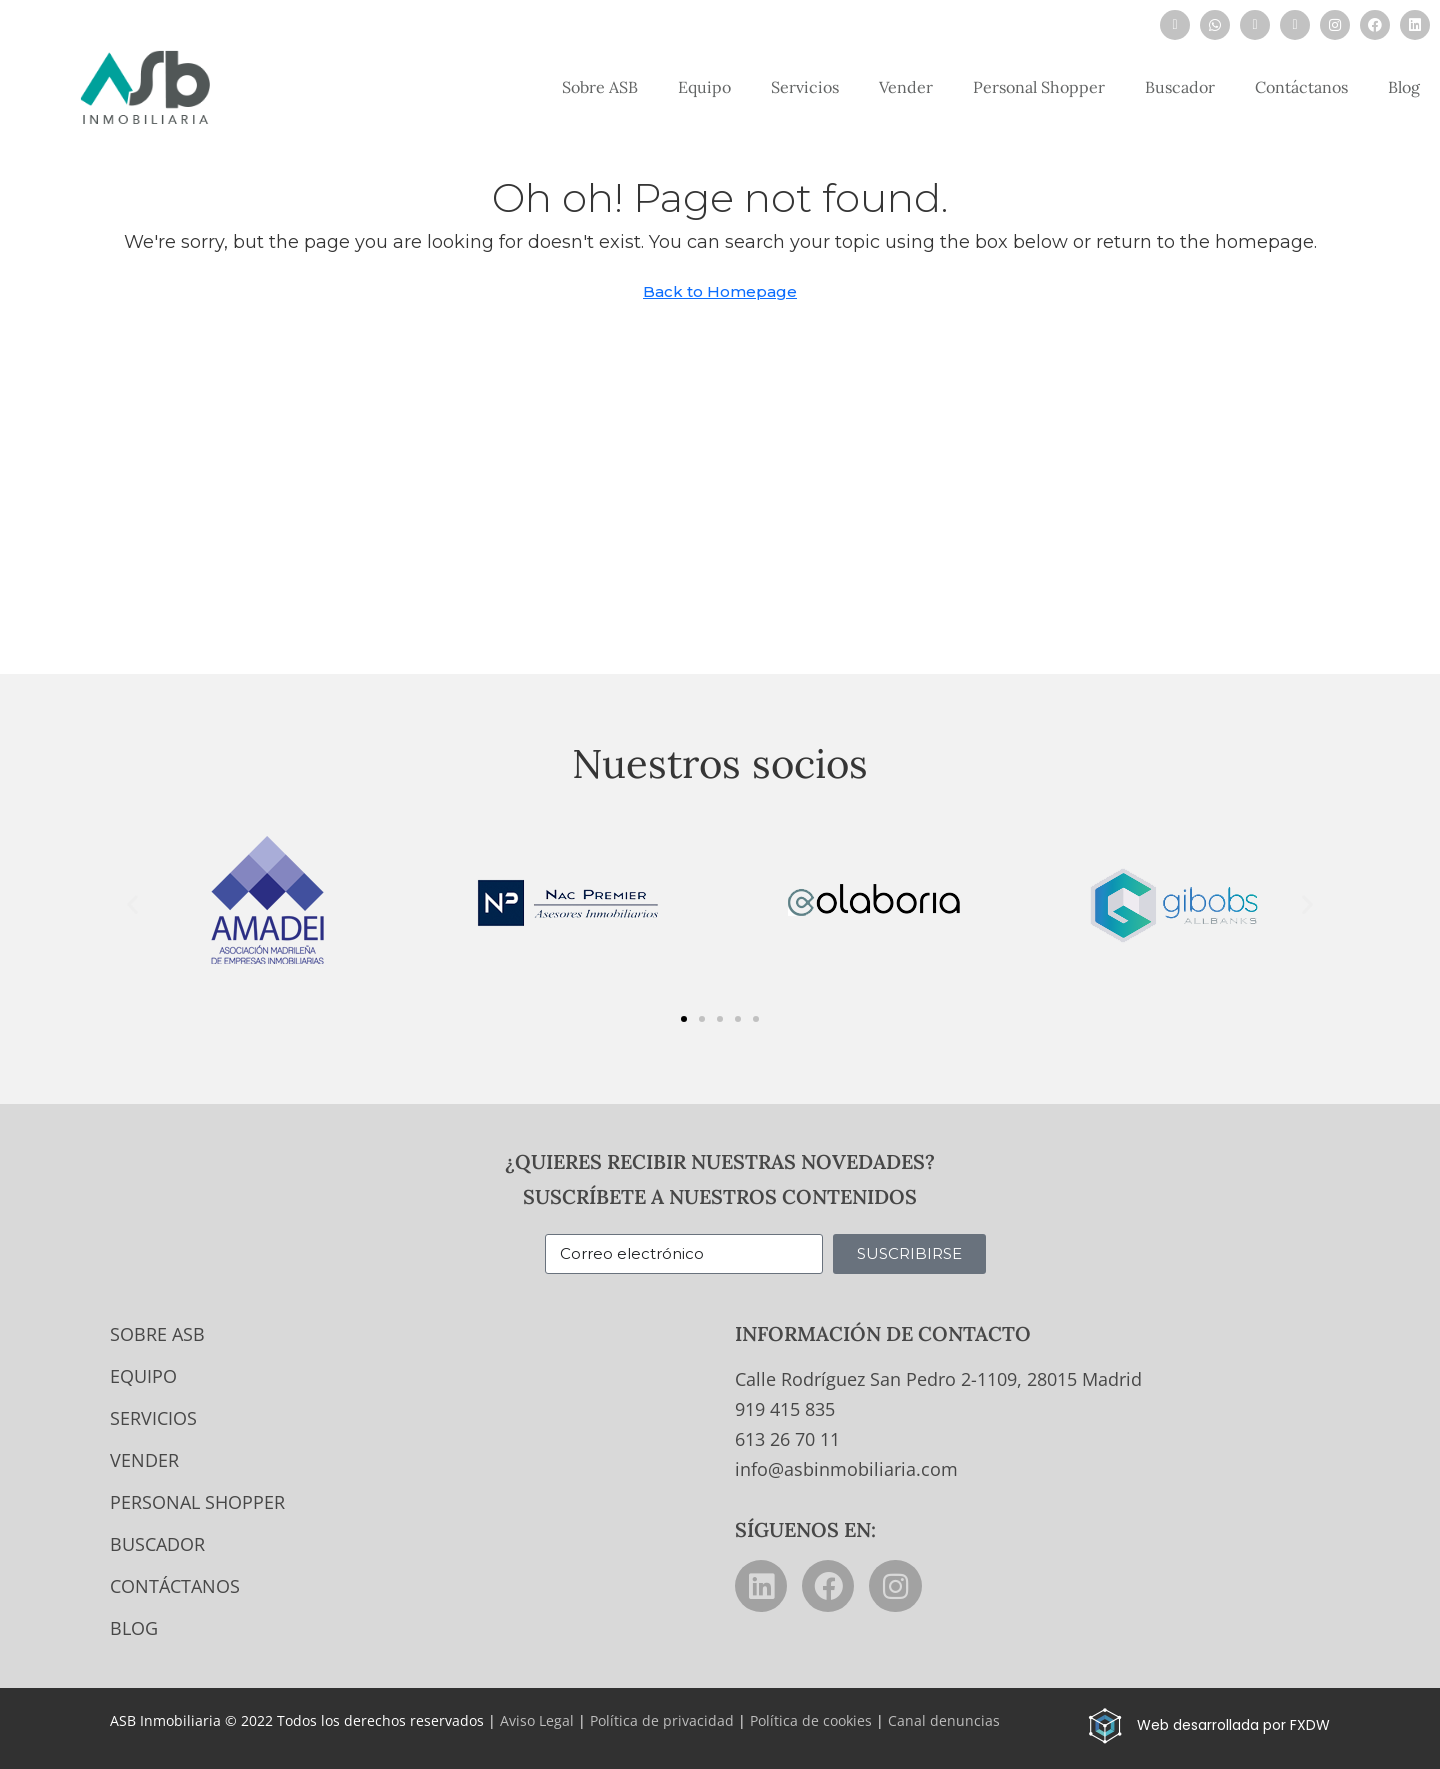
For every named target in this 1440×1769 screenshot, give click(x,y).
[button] (132, 903)
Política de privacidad (662, 1720)
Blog (1404, 87)
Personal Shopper (1039, 87)
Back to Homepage (720, 291)
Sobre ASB (600, 87)
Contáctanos (1301, 87)
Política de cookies (811, 1720)
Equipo (704, 87)
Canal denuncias (944, 1720)
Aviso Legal (537, 1720)
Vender (906, 87)
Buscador (1180, 87)
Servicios (805, 87)
